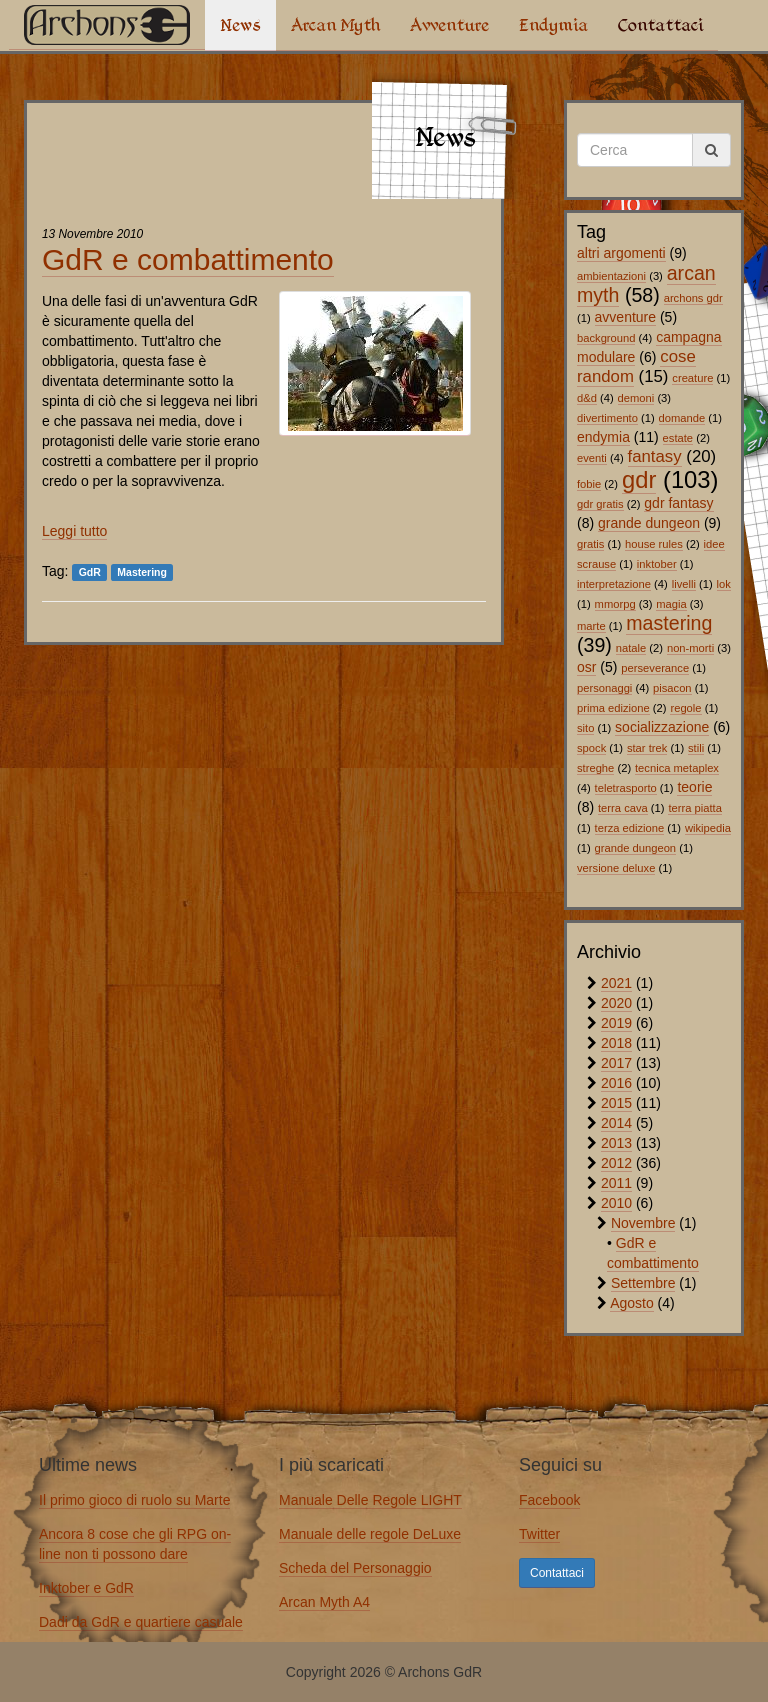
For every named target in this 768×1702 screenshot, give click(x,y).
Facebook (549, 1500)
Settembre (643, 1283)
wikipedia (708, 828)
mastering (669, 623)
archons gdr (693, 298)
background (606, 338)
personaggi (604, 688)
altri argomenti (621, 253)
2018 (616, 1043)
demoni (636, 398)
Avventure (449, 25)
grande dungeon (649, 523)
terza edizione (630, 828)
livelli (684, 584)
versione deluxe (616, 868)
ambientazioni (611, 276)
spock (591, 748)
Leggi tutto (74, 531)
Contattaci (660, 25)
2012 (616, 1163)
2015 (616, 1103)
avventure (625, 317)
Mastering (142, 572)
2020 (616, 1003)
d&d (587, 398)
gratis (590, 544)
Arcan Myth (335, 25)
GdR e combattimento (188, 259)
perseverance (655, 668)
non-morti (690, 648)
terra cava (623, 808)
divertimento (607, 418)
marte (591, 626)
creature (692, 378)
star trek (647, 748)
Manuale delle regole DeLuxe (370, 1534)
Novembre (643, 1223)
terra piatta (694, 808)
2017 (616, 1063)
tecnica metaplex (677, 768)
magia (671, 604)
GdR (90, 572)
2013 (616, 1143)
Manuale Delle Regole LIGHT (370, 1500)
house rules (654, 544)
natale (631, 648)
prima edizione (613, 708)
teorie (694, 787)
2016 (616, 1083)
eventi (592, 458)
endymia (603, 437)
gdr (639, 479)
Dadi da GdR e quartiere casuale (141, 1622)
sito (585, 728)
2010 (616, 1203)
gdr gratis (600, 504)
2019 (616, 1023)
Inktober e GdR (86, 1588)
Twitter (539, 1534)
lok (724, 584)
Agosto (632, 1303)
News (240, 25)
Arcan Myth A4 (324, 1602)
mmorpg (615, 604)
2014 (616, 1123)
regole (685, 708)
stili (696, 748)
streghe (595, 768)
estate (678, 438)
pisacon (672, 688)
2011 (616, 1183)
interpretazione (614, 584)
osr (586, 667)
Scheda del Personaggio (355, 1568)
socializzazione (662, 727)
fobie (589, 484)
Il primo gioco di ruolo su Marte (134, 1500)
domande (682, 418)
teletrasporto (626, 788)
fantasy (655, 456)
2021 (616, 983)
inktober (657, 564)
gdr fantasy (678, 503)
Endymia (553, 25)
